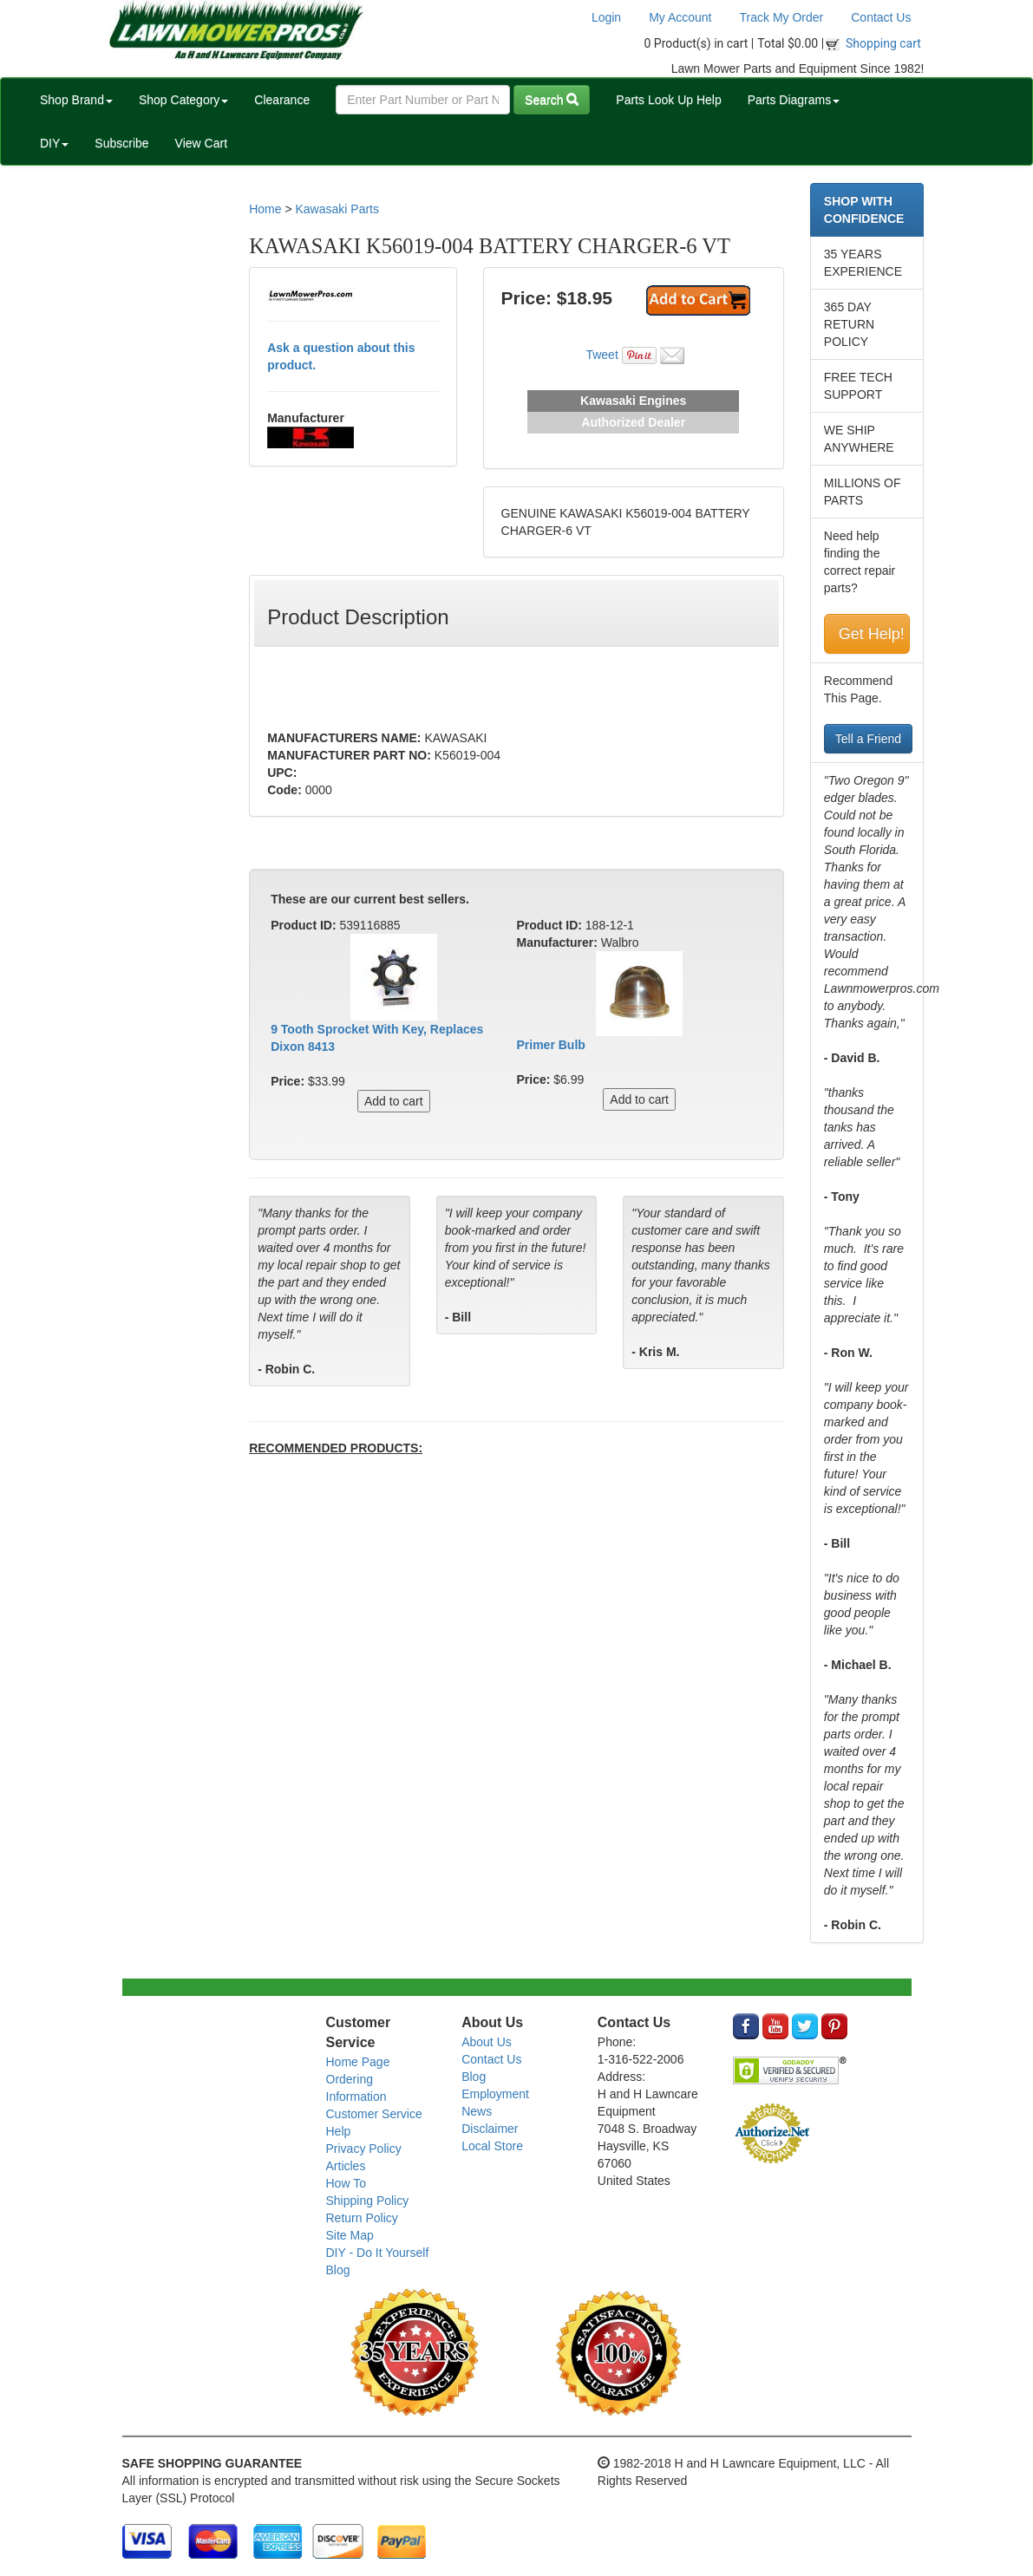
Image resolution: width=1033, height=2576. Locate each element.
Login (606, 17)
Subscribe (121, 143)
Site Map (350, 2235)
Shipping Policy (367, 2201)
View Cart (201, 143)
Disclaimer (489, 2129)
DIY (54, 143)
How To (346, 2183)
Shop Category (183, 100)
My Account (680, 17)
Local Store (492, 2146)
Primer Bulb (550, 1045)
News (476, 2111)
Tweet (601, 355)
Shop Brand (76, 100)
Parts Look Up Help (668, 100)
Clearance (282, 100)
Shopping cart (883, 43)
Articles (346, 2166)
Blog (338, 2270)
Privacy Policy (364, 2148)
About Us (486, 2042)
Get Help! (872, 633)
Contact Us (881, 17)
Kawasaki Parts (336, 209)
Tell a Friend (868, 739)
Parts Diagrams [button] (794, 100)
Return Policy (362, 2218)
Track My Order (782, 17)
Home (265, 209)
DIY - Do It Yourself (377, 2253)
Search (552, 100)
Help (338, 2131)
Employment (495, 2094)
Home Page (358, 2062)
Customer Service (374, 2114)
